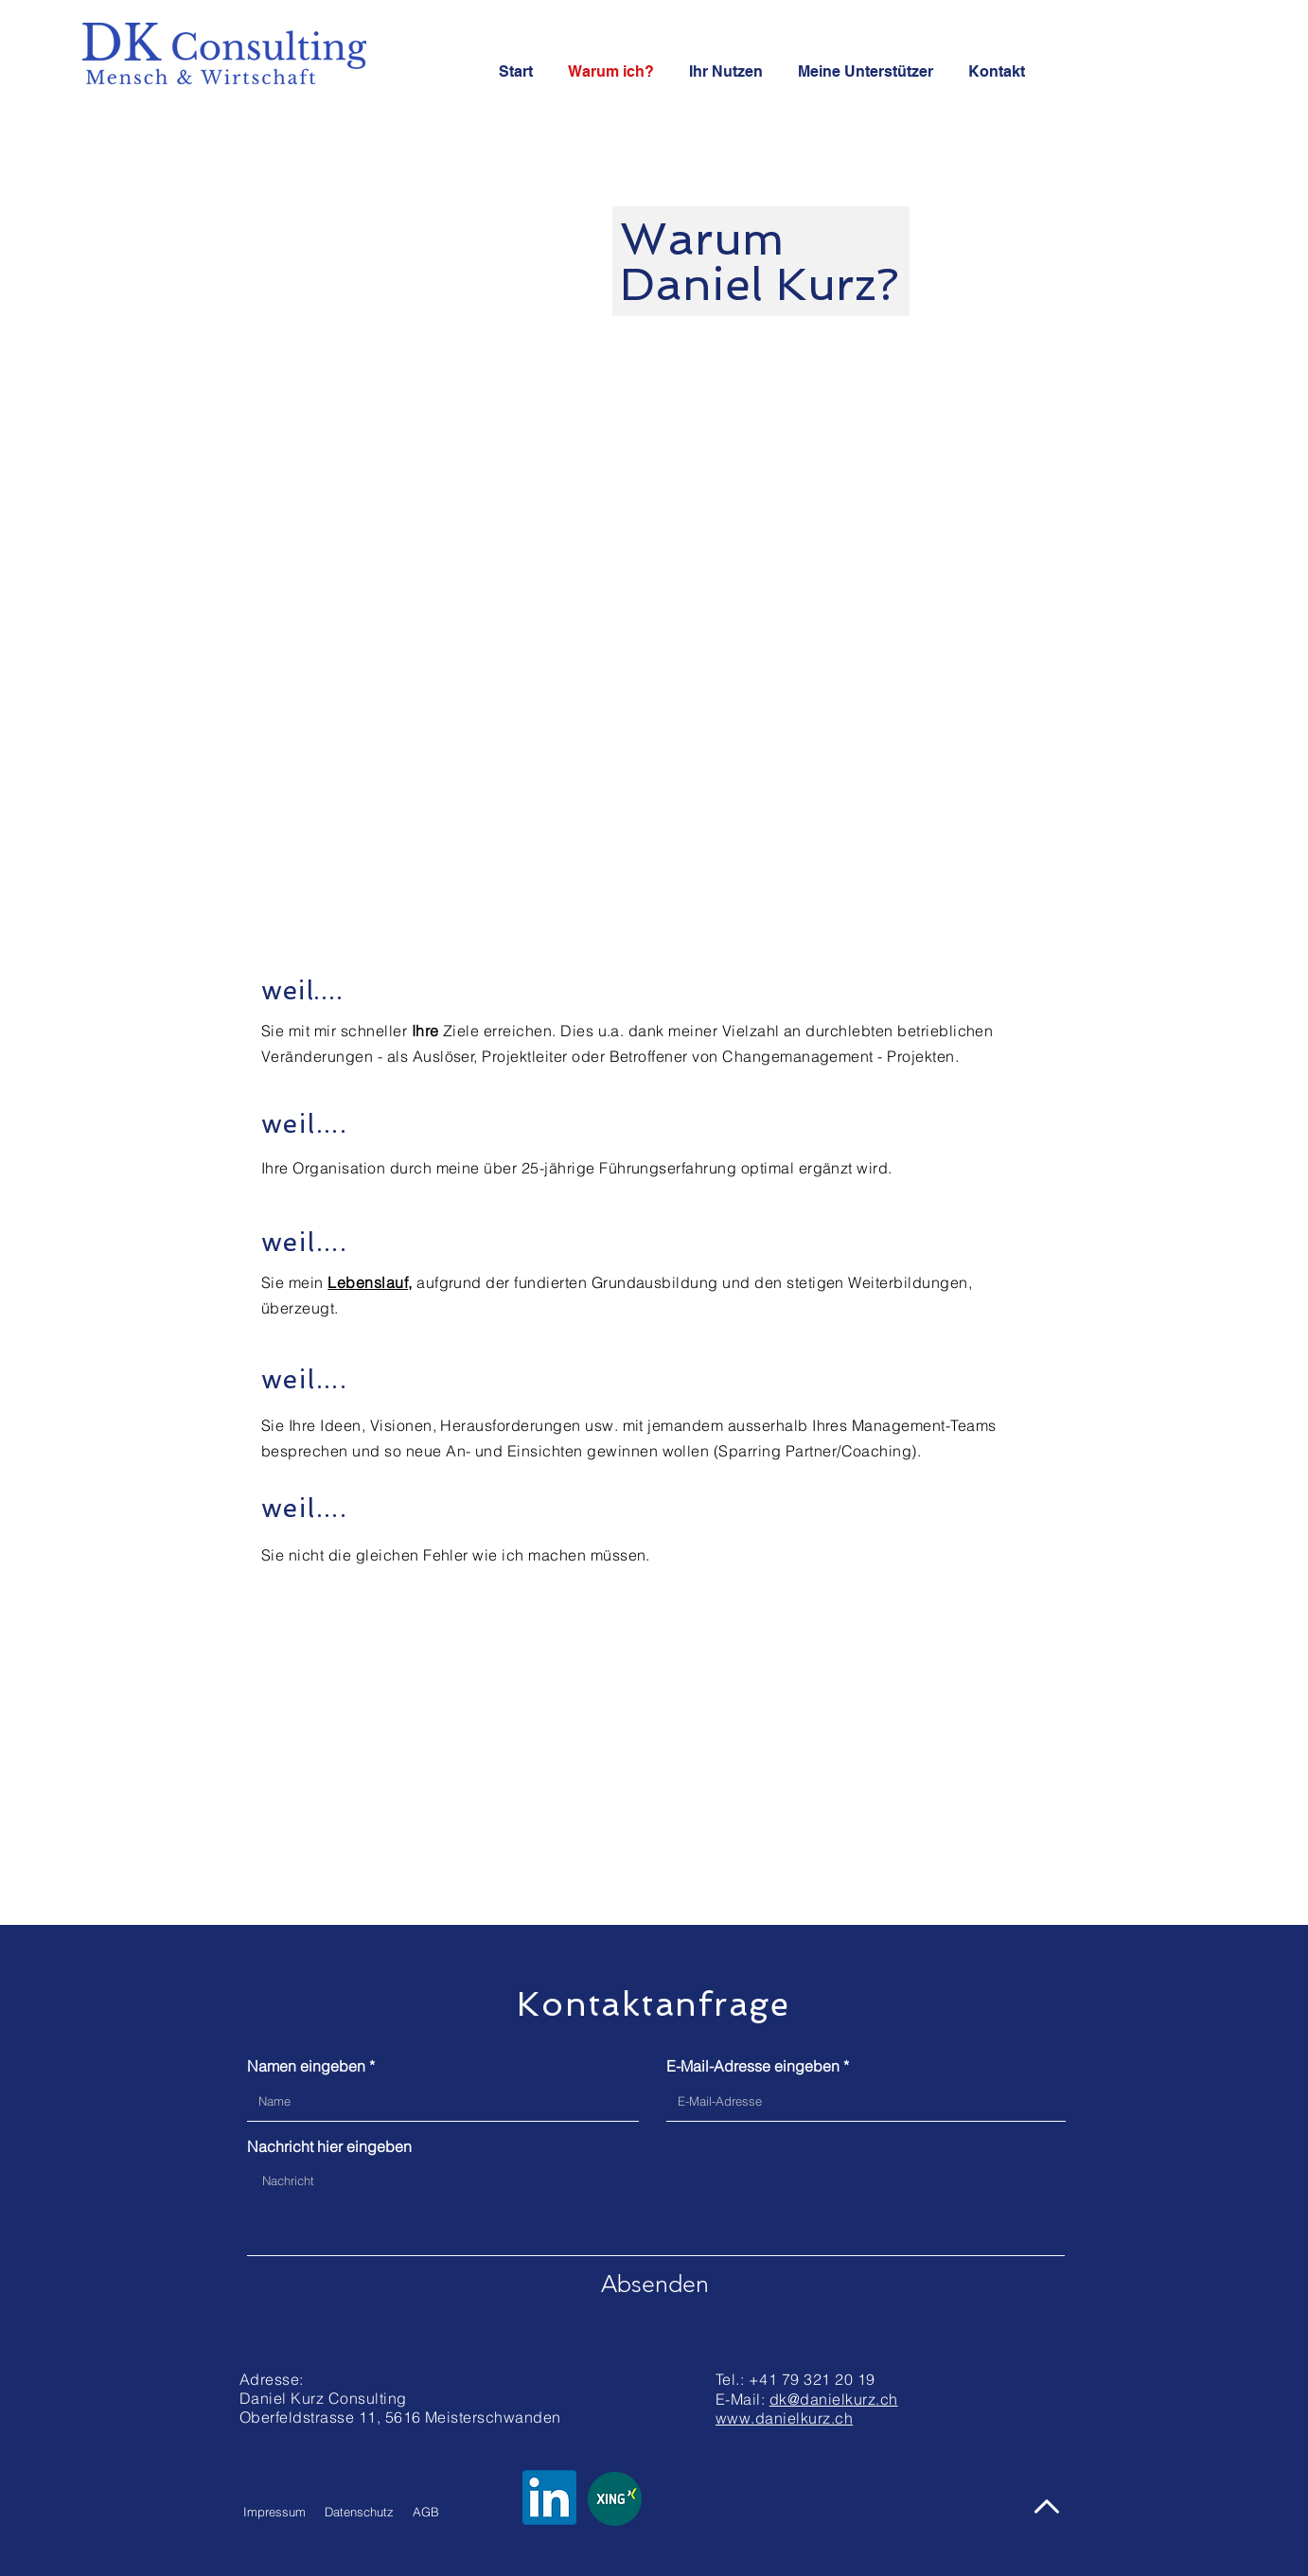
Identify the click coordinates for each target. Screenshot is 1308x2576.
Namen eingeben (306, 2065)
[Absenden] (655, 2284)
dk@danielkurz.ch (833, 2399)
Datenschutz (359, 2511)
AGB (426, 2511)
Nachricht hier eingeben (329, 2146)
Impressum (274, 2511)
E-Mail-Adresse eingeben (753, 2065)
